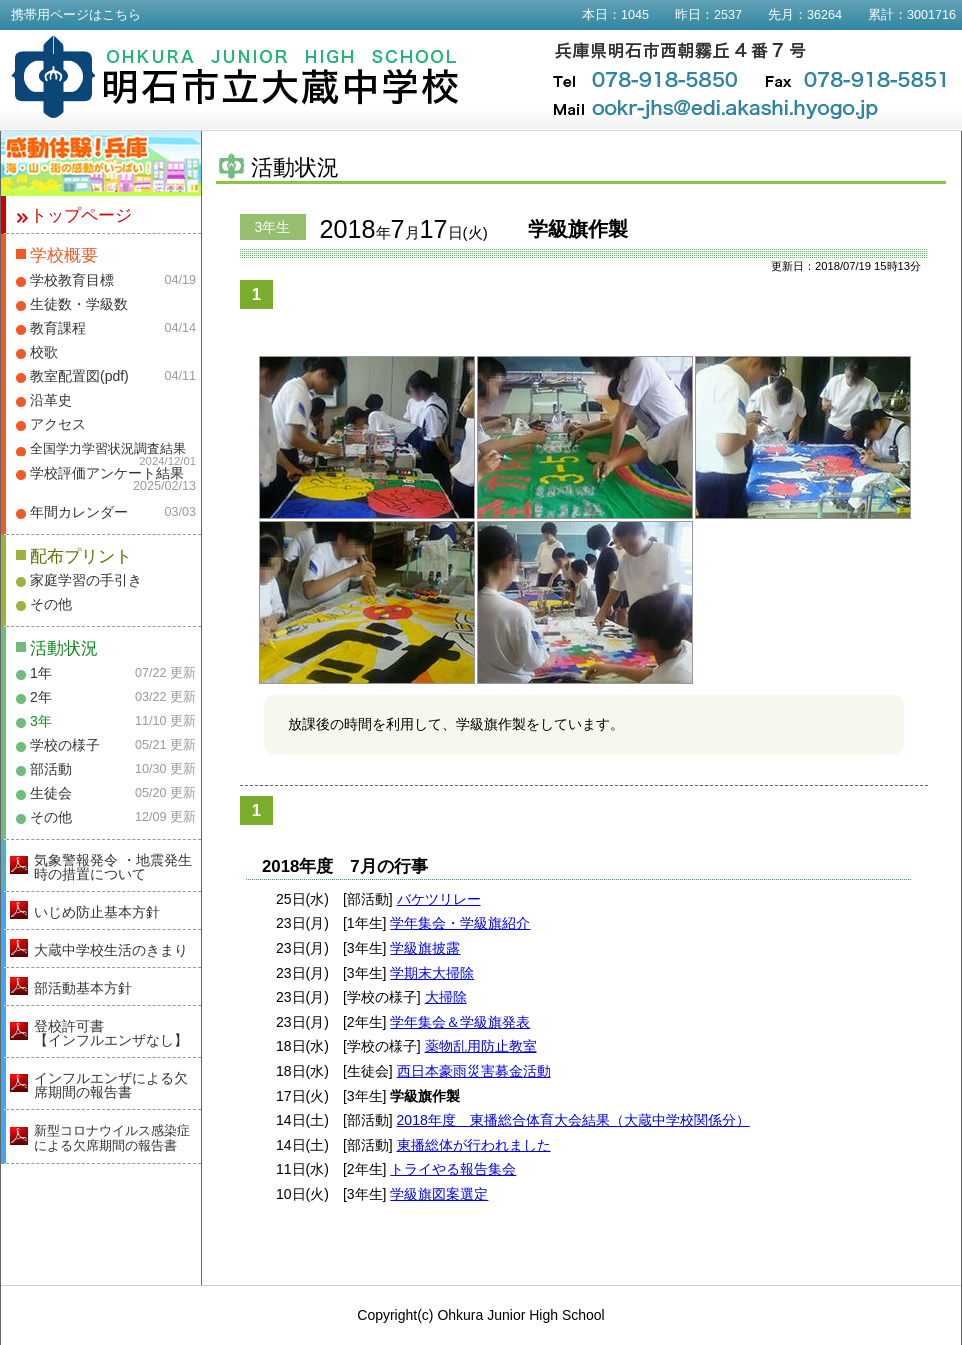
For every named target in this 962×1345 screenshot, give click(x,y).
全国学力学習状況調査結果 (108, 449)
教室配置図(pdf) (79, 376)
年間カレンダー (79, 512)
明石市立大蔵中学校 (235, 77)
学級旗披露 (425, 948)
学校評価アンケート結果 (107, 473)
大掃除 (446, 997)
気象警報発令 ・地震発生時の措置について (113, 867)
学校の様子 (65, 745)
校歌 (44, 352)
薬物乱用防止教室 (481, 1046)
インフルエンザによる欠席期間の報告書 (111, 1085)
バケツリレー (439, 899)
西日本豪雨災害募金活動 (474, 1071)
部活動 (51, 769)
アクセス (58, 424)
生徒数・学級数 (79, 304)
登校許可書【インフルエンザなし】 (111, 1033)
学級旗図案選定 (439, 1194)
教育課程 (58, 328)
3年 (41, 721)
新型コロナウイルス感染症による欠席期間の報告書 (112, 1138)
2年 (41, 697)
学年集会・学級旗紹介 (460, 923)
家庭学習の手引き (86, 580)
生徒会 (51, 793)
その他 (51, 604)
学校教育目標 (72, 280)
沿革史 (51, 400)
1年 (41, 673)
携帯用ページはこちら (76, 15)
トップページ (81, 215)
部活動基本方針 (83, 988)
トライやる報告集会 (453, 1169)
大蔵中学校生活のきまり (111, 950)
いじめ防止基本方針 (97, 912)
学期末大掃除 (432, 973)
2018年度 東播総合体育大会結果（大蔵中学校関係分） (573, 1120)
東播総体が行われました (474, 1145)
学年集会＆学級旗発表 (460, 1022)
